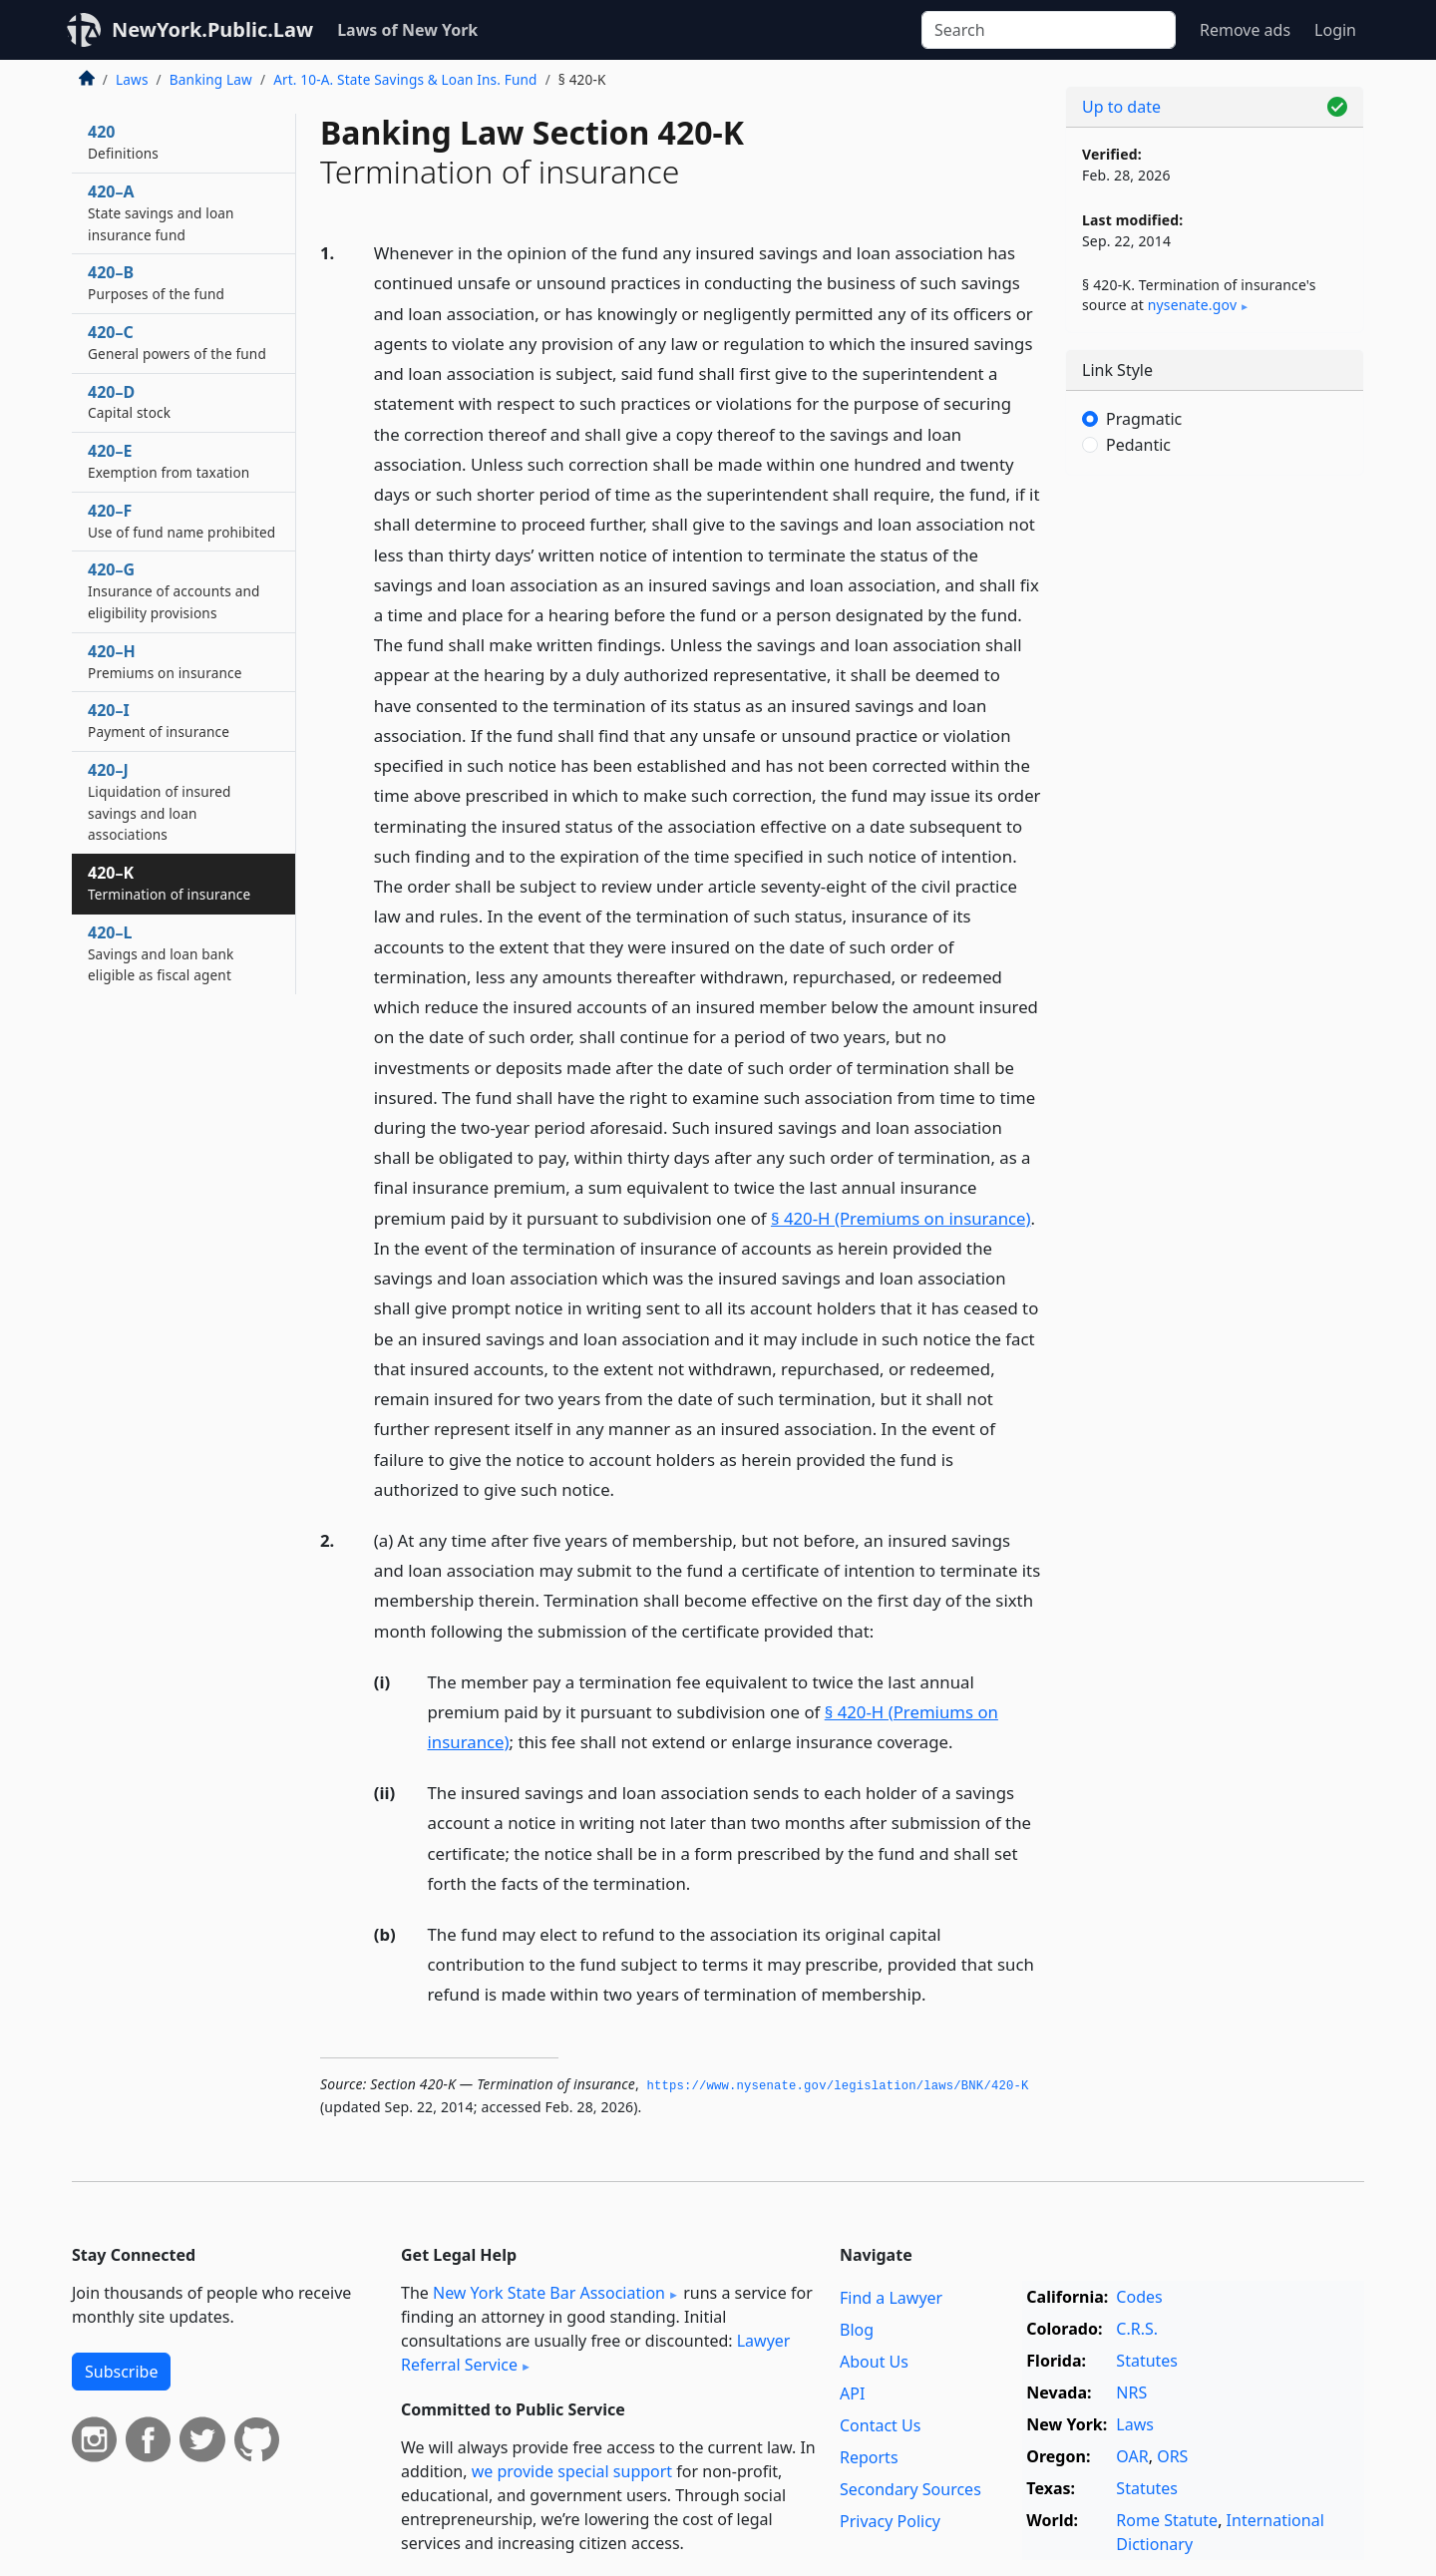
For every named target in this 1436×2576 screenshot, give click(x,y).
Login (1335, 30)
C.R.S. (1137, 2329)
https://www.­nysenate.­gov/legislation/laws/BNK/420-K (837, 2086)
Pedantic (1138, 445)
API (852, 2393)
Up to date (1121, 107)
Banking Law (211, 79)
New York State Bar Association (549, 2293)
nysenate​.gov (1192, 304)
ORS (1172, 2456)
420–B (156, 282)
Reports (869, 2457)
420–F (181, 521)
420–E (168, 461)
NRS (1131, 2392)
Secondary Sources (910, 2489)
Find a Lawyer (891, 2298)
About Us (874, 2362)
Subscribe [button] (121, 2372)
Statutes (1147, 2361)
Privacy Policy (890, 2521)
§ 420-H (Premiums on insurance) (901, 1218)
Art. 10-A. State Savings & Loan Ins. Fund (405, 79)
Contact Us (880, 2425)
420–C (177, 342)
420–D (129, 402)
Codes (1139, 2297)
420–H (165, 661)
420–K (169, 883)
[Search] (1048, 30)
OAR (1132, 2456)
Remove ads (1245, 30)
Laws (132, 79)
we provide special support (572, 2471)
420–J (159, 801)
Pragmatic (1144, 419)
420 (123, 142)
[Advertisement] (1214, 803)
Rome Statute (1167, 2520)
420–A (161, 212)
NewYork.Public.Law (212, 29)
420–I (158, 720)
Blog (857, 2330)
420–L (161, 953)
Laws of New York (407, 30)
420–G (174, 590)
